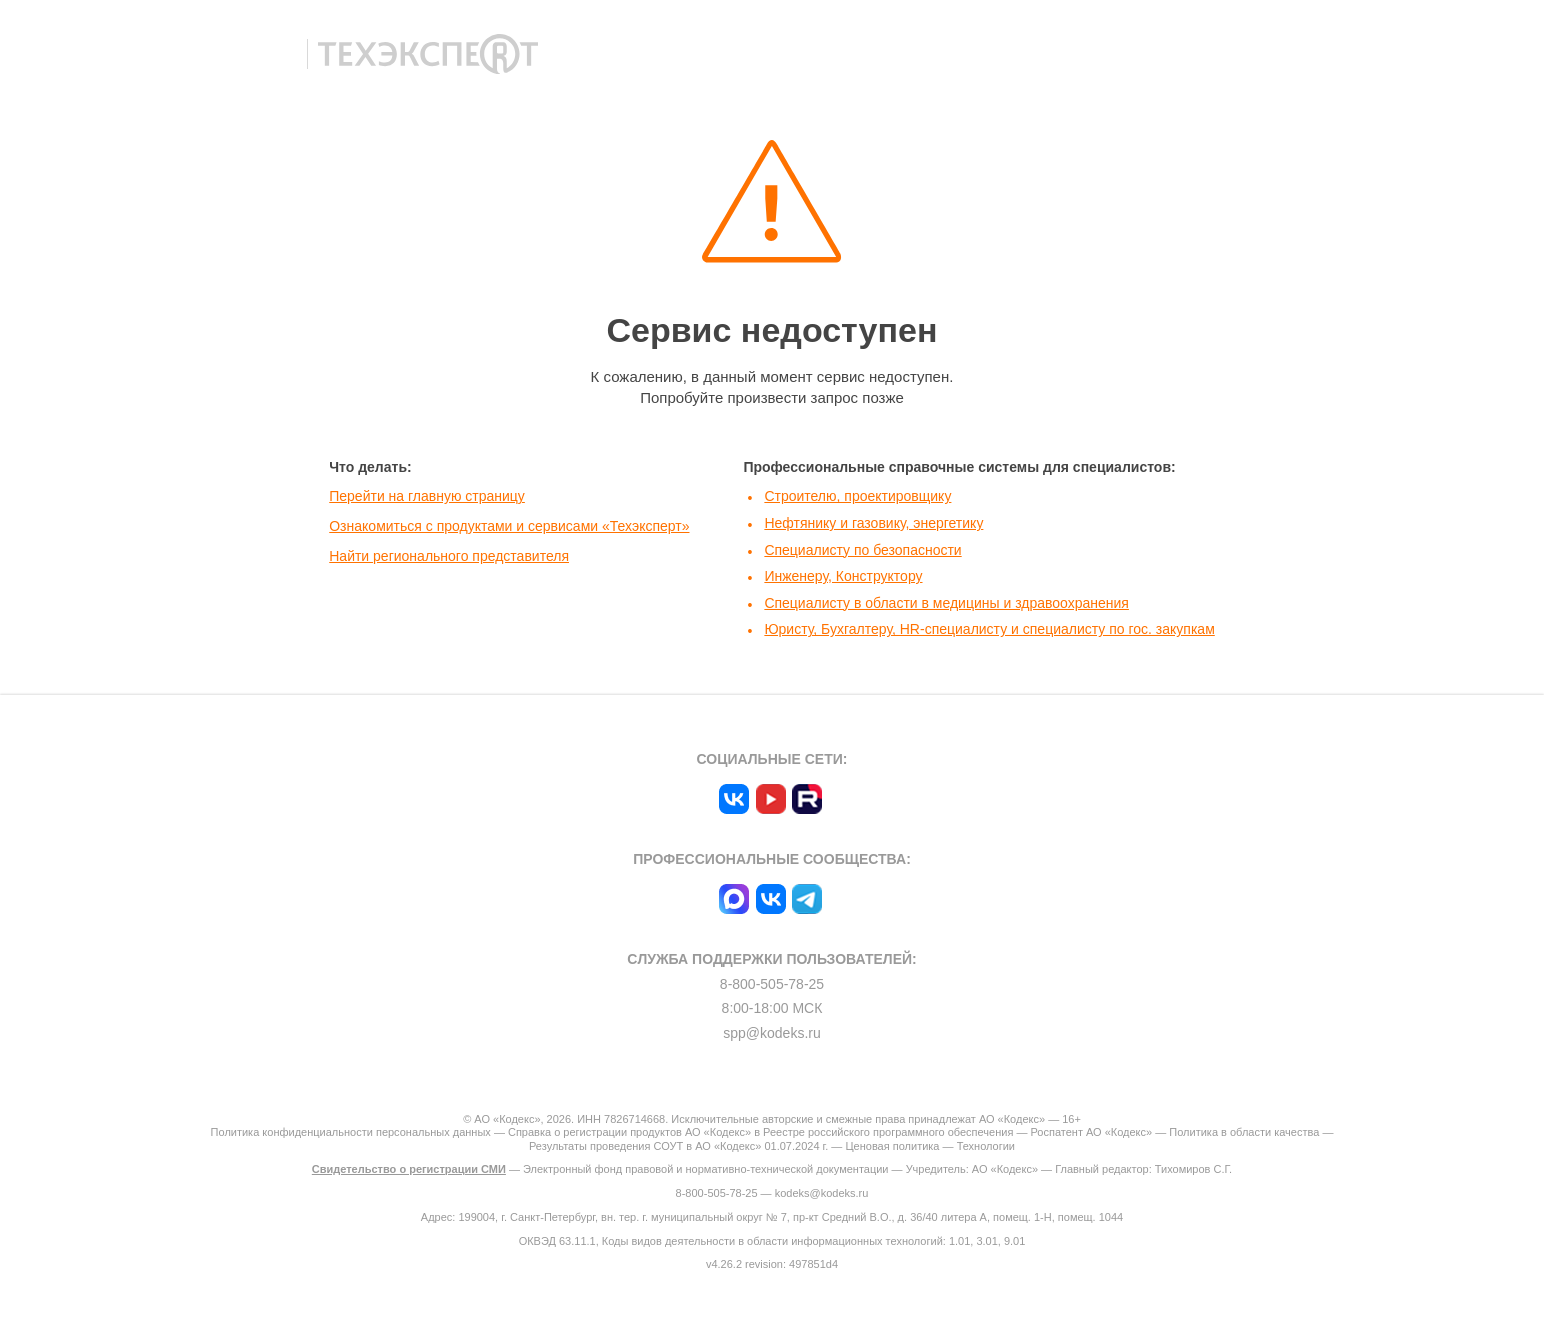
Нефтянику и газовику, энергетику (873, 523)
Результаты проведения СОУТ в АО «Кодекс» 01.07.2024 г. (678, 1146)
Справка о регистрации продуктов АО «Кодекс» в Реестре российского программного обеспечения (760, 1132)
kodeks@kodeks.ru (822, 1193)
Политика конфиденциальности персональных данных (351, 1132)
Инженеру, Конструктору (843, 576)
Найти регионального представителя (449, 556)
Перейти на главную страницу (427, 496)
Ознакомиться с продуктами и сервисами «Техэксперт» (509, 526)
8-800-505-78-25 (772, 984)
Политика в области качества (1244, 1132)
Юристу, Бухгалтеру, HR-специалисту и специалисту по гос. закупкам (989, 629)
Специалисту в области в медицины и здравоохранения (946, 603)
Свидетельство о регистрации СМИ (409, 1169)
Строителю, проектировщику (857, 496)
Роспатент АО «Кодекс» (1091, 1132)
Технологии (986, 1146)
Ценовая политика (892, 1146)
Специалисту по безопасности (862, 550)
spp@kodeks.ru (771, 1033)
